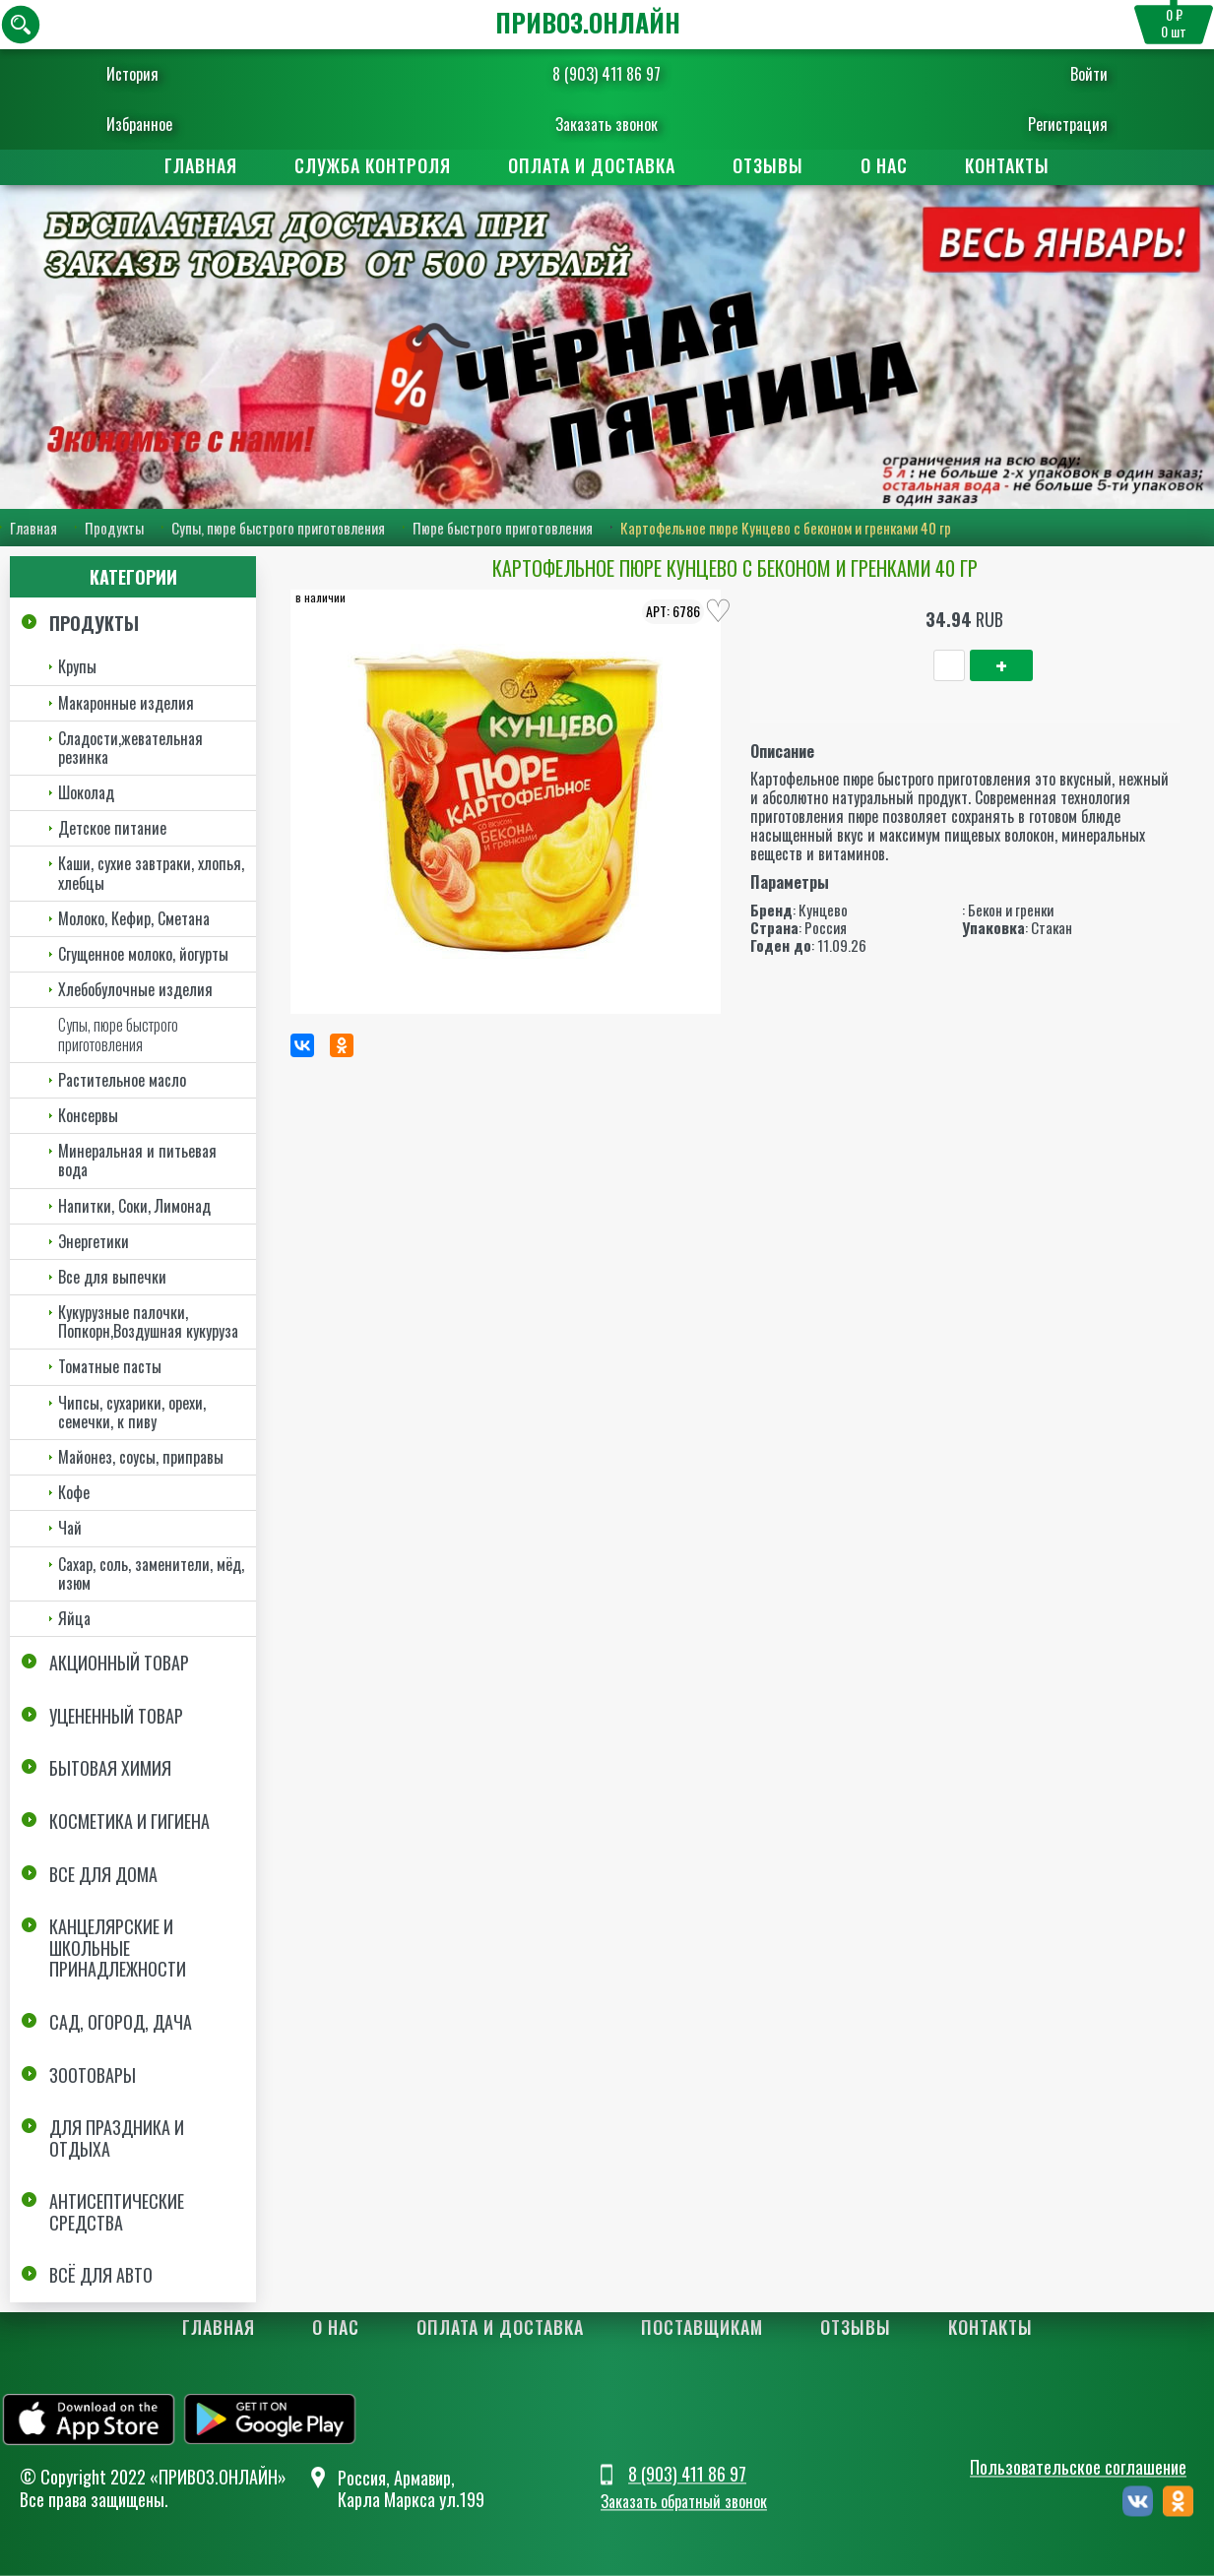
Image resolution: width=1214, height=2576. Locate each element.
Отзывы (768, 165)
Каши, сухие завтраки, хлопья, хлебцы (151, 873)
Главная (200, 165)
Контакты (1007, 165)
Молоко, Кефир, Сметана (134, 918)
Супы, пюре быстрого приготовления (278, 527)
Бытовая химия (110, 1768)
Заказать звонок (606, 124)
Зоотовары (92, 2075)
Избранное (160, 124)
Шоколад (86, 792)
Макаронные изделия (126, 703)
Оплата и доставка (591, 165)
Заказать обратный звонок (684, 2502)
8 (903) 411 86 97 (606, 74)
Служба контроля (372, 165)
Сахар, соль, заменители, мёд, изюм (151, 1573)
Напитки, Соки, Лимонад (134, 1206)
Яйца (74, 1618)
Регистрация (1048, 124)
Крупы (77, 666)
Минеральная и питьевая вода (137, 1160)
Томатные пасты (109, 1367)
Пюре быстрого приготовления (503, 527)
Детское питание (112, 828)
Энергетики (93, 1241)
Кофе (74, 1492)
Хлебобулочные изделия (135, 989)
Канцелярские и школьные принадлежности (117, 1947)
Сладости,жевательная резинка (130, 747)
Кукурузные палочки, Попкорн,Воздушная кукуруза (148, 1321)
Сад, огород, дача (120, 2022)
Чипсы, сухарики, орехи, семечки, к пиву (132, 1412)
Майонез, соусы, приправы (141, 1457)
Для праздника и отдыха (116, 2138)
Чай (70, 1527)
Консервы (88, 1115)
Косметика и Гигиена (129, 1821)
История (153, 74)
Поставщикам (702, 2328)
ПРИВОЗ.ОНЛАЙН (587, 22)
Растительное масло (122, 1080)
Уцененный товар (116, 1715)
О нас (884, 165)
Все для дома (103, 1874)
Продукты (114, 527)
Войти (1069, 74)
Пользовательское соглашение (1078, 2467)
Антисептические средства (116, 2211)
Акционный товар (119, 1662)
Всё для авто (101, 2276)
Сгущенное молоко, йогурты (143, 954)
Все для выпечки (112, 1276)
